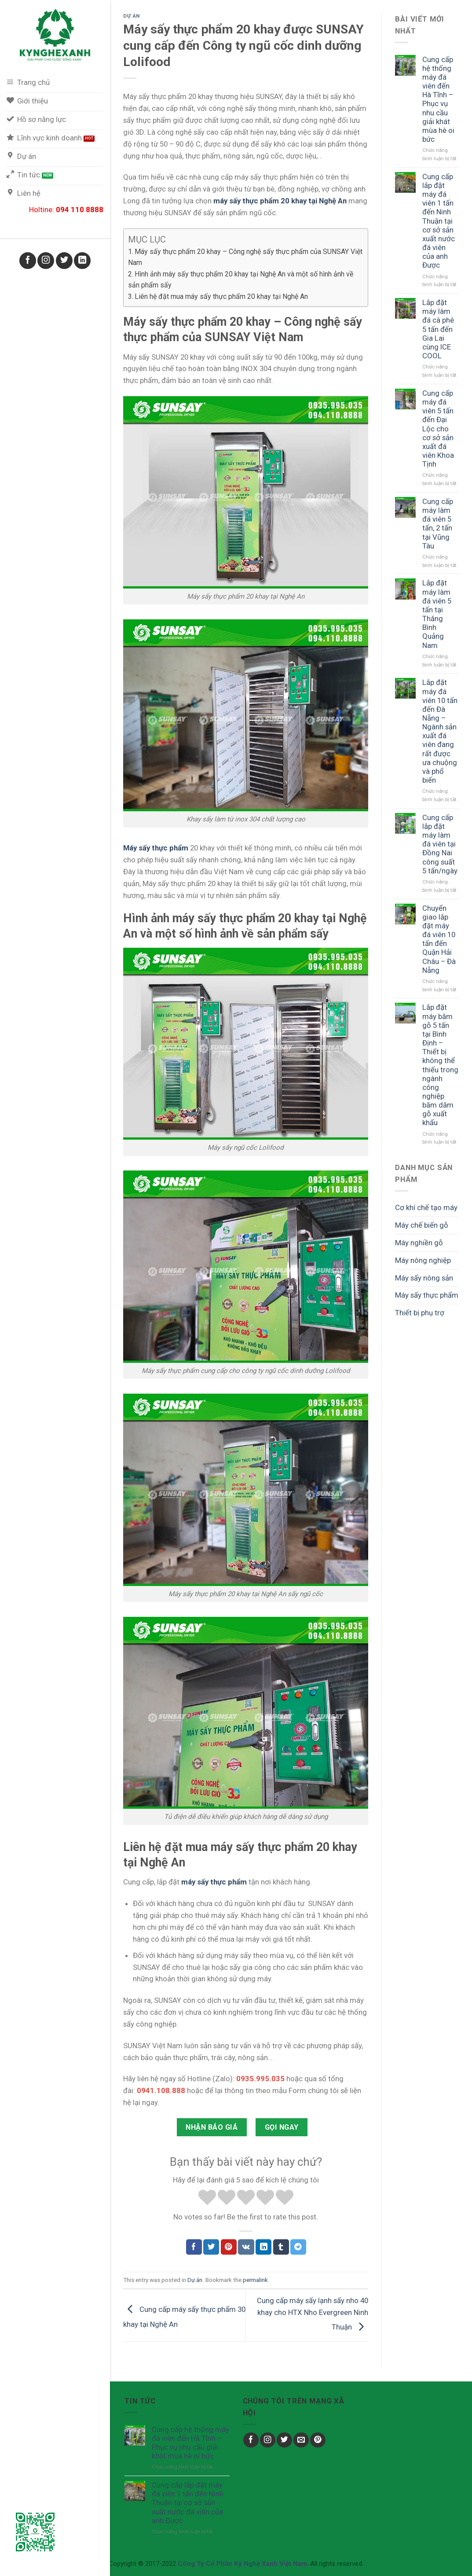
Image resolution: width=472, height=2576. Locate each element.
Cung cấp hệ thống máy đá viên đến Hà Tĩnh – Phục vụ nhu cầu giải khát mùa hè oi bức (438, 99)
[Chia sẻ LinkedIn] (263, 2247)
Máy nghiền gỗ (419, 1242)
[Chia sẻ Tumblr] (281, 2247)
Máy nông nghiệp (423, 1260)
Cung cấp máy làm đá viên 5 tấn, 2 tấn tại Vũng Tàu (437, 523)
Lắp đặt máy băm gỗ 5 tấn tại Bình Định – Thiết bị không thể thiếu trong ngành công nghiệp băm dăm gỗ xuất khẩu (440, 1065)
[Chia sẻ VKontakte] (246, 2247)
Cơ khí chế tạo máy (426, 1207)
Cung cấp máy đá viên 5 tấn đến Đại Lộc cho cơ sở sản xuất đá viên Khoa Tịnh (438, 428)
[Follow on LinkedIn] (82, 260)
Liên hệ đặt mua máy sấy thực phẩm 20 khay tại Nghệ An (221, 296)
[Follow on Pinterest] (318, 2440)
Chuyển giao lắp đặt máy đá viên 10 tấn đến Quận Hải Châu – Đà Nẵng (439, 939)
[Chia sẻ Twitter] (211, 2247)
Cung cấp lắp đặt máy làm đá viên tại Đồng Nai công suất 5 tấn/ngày (439, 844)
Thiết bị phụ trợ (419, 1312)
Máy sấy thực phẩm (426, 1295)
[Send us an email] (301, 2440)
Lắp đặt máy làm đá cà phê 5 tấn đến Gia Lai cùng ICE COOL (438, 329)
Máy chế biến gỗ (421, 1225)
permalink (255, 2280)
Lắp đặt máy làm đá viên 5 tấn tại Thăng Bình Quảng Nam (436, 613)
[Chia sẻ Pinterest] (229, 2247)
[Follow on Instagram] (45, 260)
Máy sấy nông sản (424, 1277)
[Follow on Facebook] (27, 260)
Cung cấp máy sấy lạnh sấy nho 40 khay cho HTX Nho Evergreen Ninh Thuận (312, 2313)
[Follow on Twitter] (64, 260)
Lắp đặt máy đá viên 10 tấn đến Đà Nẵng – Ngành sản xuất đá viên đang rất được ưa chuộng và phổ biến (439, 731)
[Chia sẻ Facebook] (194, 2247)
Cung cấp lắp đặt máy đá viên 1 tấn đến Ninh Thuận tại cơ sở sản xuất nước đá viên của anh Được (438, 221)
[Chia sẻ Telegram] (298, 2247)
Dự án (131, 16)
